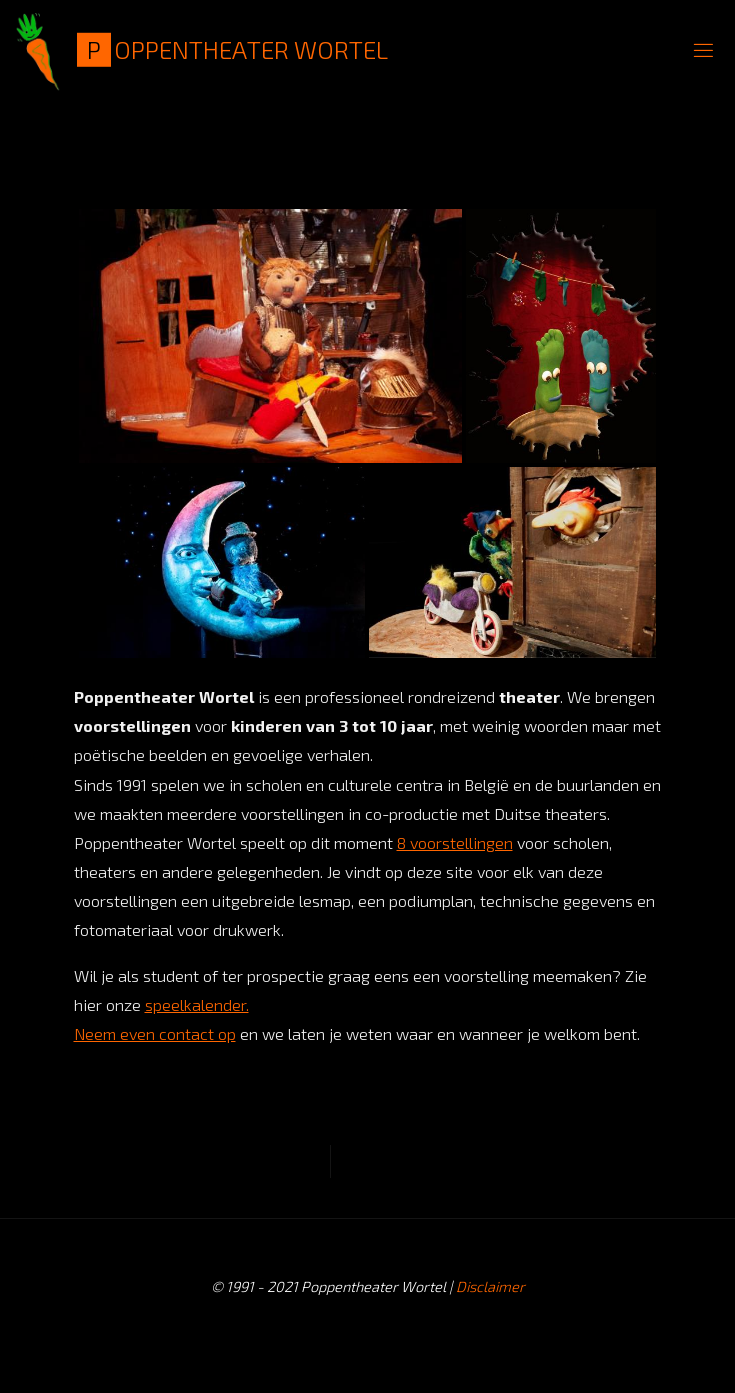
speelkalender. (197, 1004)
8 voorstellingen (455, 842)
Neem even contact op (155, 1033)
